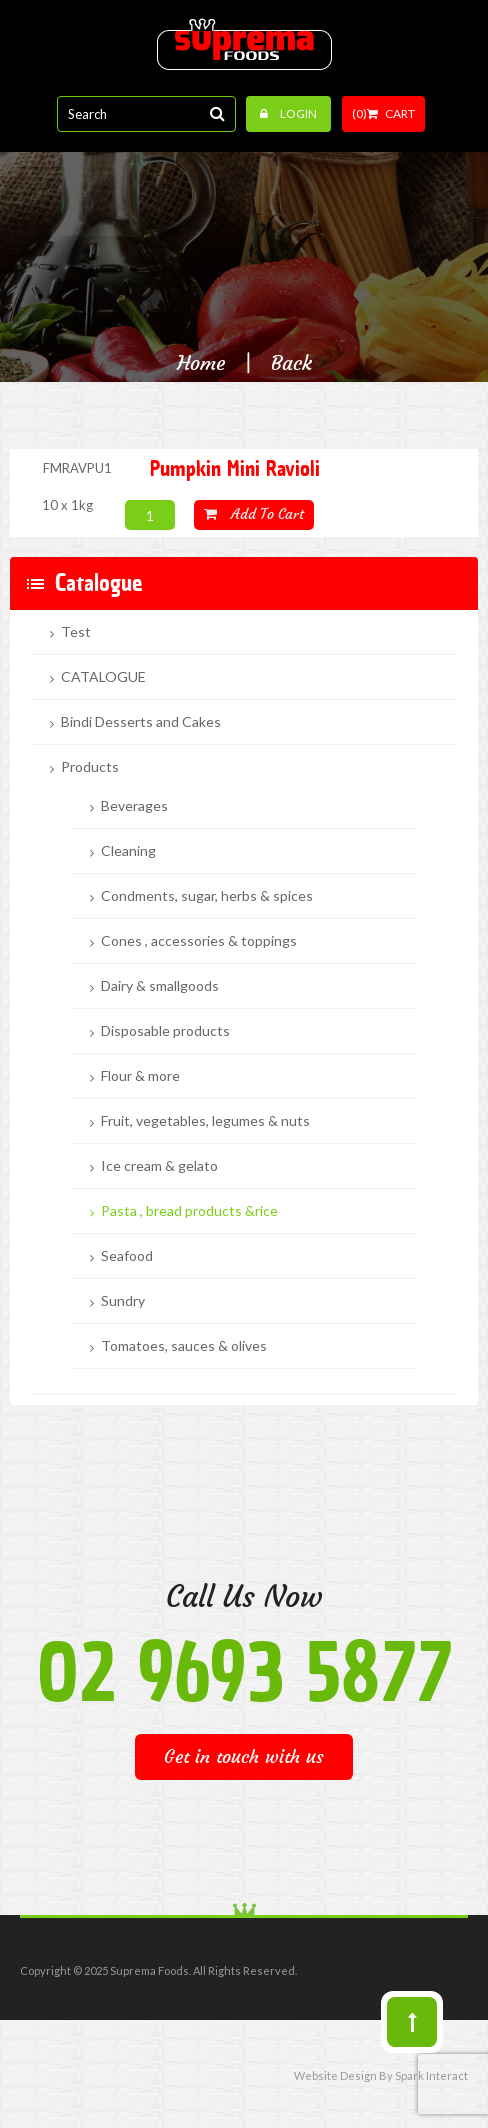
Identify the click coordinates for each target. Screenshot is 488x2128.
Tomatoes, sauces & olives (184, 1346)
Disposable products (165, 1031)
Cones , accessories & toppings (199, 941)
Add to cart (254, 514)
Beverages (134, 806)
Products (90, 767)
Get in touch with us (244, 1756)
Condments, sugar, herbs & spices (207, 896)
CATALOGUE (103, 677)
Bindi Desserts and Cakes (141, 722)
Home (201, 363)
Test (76, 632)
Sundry (123, 1301)
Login (288, 113)
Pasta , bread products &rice (189, 1211)
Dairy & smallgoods (160, 986)
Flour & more (140, 1076)
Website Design (335, 2075)
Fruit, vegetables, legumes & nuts (205, 1121)
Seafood (127, 1256)
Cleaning (128, 851)
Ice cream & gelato (159, 1166)
